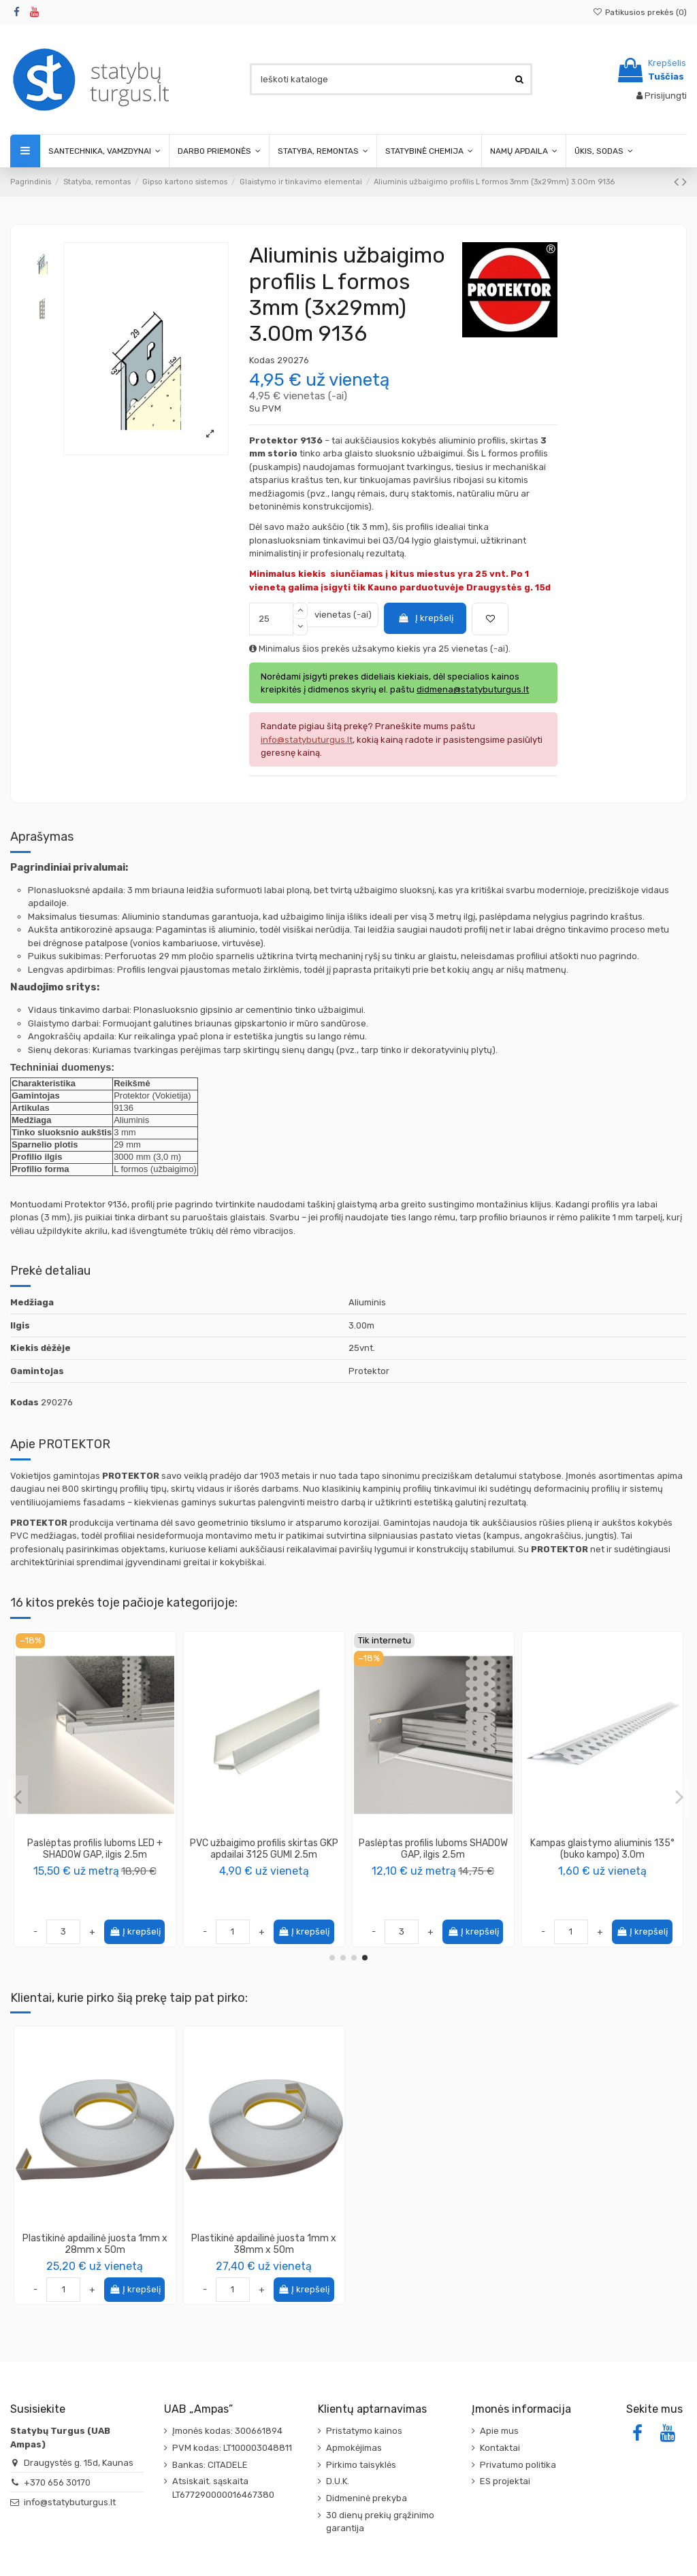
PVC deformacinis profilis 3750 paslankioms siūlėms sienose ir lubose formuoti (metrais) (433, 1854)
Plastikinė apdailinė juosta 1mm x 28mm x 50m (94, 2244)
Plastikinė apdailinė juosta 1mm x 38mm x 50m (263, 2244)
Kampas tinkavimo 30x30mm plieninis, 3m (602, 1848)
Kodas (262, 360)
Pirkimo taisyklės (361, 2465)
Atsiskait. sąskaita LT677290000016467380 (223, 2488)
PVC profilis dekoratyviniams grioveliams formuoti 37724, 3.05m (95, 1854)
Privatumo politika (518, 2465)
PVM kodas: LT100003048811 (232, 2448)
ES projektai (505, 2481)
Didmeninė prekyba (366, 2498)
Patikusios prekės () (640, 12)
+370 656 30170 (57, 2482)
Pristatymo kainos (364, 2431)
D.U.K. (337, 2481)
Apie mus (499, 2431)
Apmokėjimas (354, 2448)
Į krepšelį (425, 618)
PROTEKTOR (95, 1879)
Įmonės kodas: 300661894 (227, 2431)
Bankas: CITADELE (210, 2465)
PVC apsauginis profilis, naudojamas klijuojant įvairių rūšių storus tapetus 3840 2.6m (264, 1854)
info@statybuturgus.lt (70, 2502)
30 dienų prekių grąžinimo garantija (380, 2522)
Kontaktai (500, 2448)
